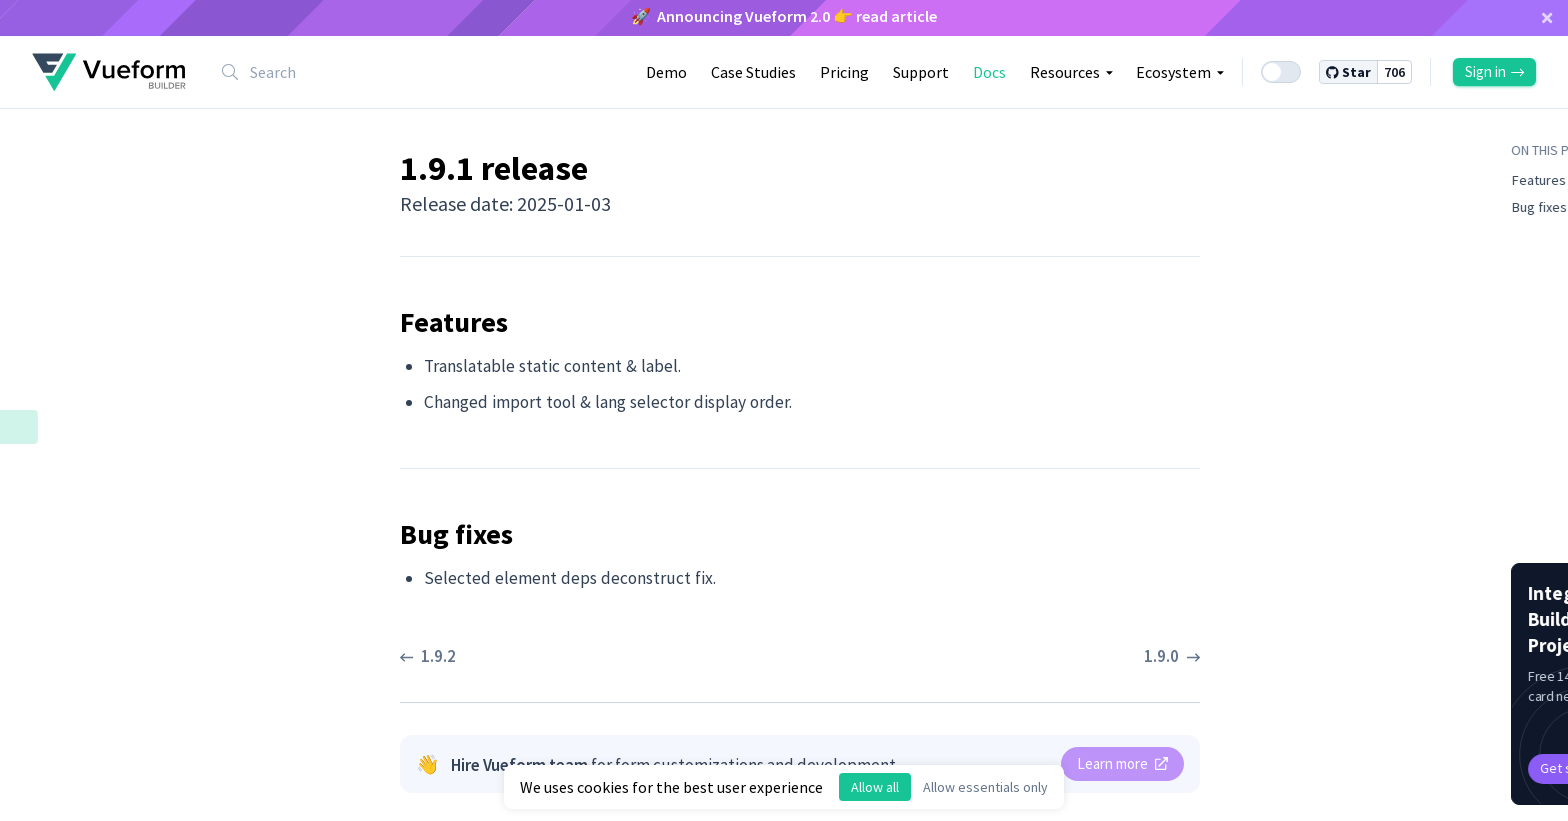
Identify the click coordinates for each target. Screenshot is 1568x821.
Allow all (875, 787)
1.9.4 (63, 324)
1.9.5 (63, 290)
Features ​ (95, 462)
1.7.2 (63, 736)
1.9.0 (63, 532)
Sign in (1494, 71)
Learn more (1122, 763)
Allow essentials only (985, 787)
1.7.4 (63, 668)
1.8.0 (63, 634)
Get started (1368, 768)
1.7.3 (63, 702)
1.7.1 (63, 770)
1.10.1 (67, 222)
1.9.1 (64, 426)
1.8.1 (63, 600)
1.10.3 (67, 154)
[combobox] (334, 72)
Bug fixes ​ (96, 498)
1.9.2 (63, 392)
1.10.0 (67, 256)
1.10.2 (67, 188)
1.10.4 (67, 120)
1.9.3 (63, 358)
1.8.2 (63, 566)
